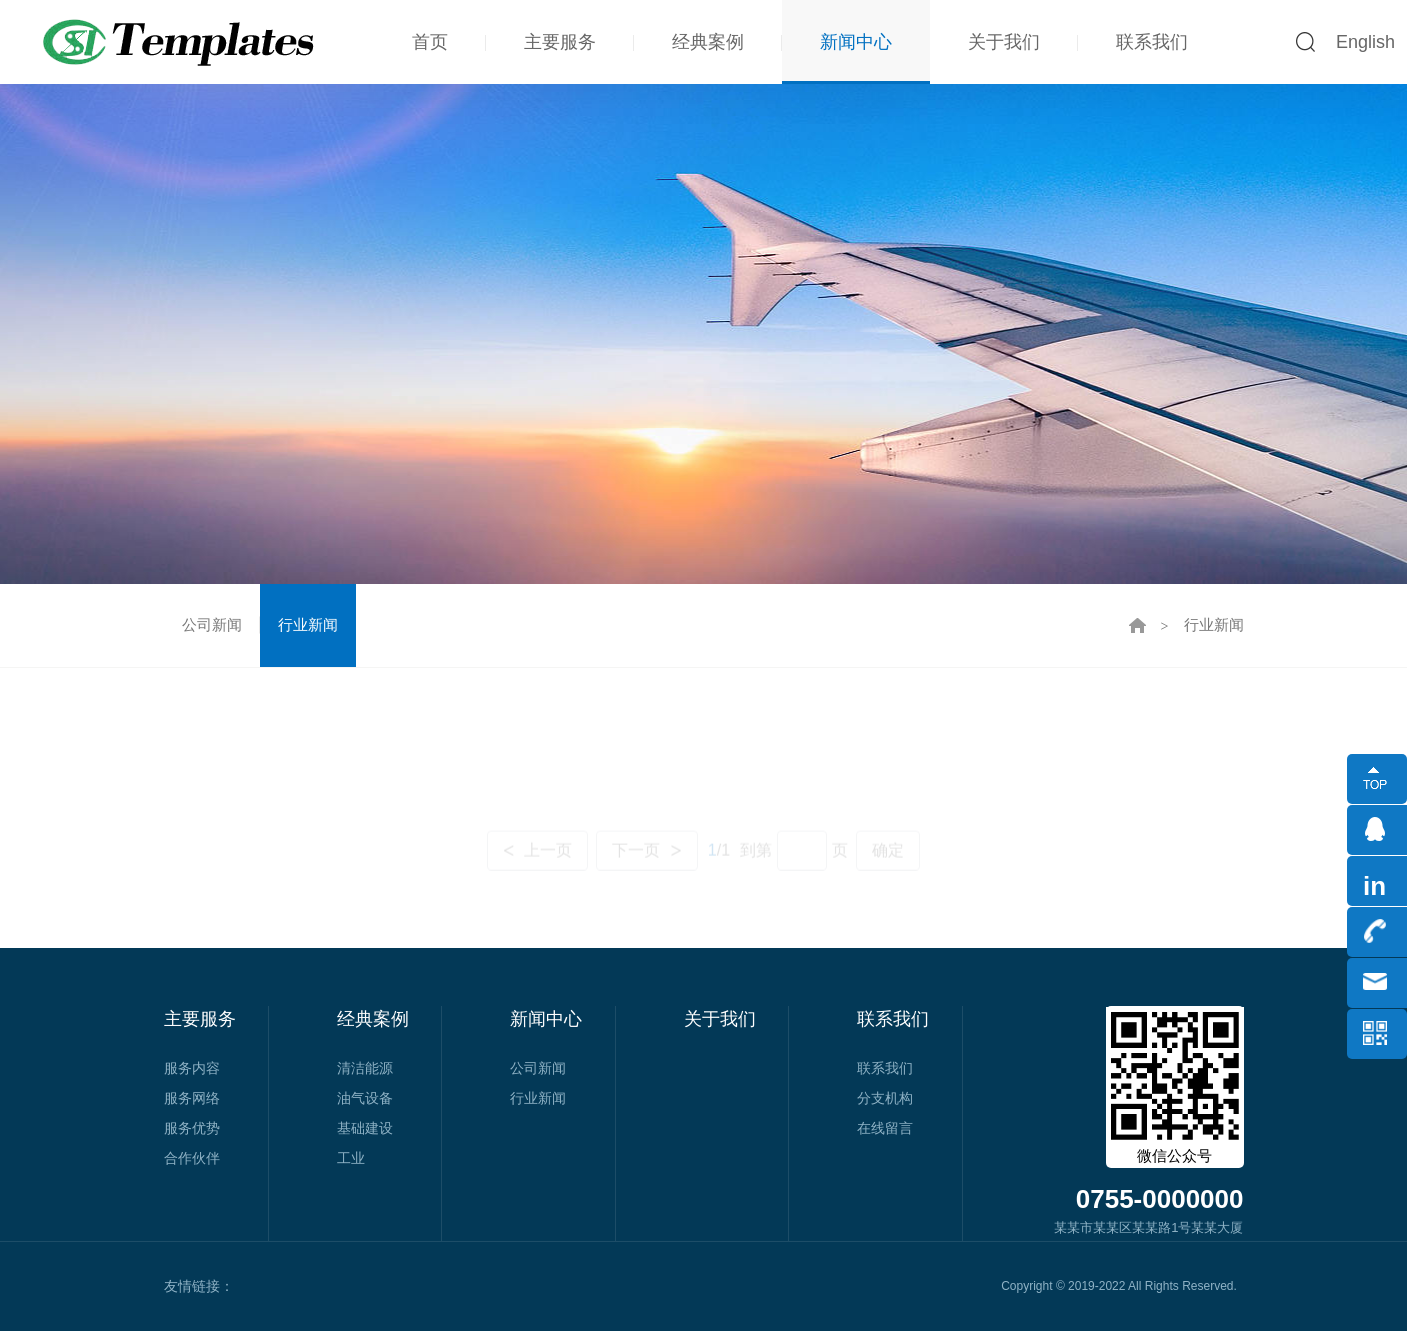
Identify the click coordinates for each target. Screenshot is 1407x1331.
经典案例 (708, 42)
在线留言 (885, 1128)
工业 (351, 1158)
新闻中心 (856, 42)
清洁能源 (365, 1068)
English (1365, 42)
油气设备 (365, 1098)
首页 (430, 42)
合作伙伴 (192, 1158)
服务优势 (192, 1128)
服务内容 (192, 1068)
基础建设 (365, 1128)
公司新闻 (212, 624)
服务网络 (192, 1098)
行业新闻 (308, 624)
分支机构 (885, 1098)
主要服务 (560, 42)
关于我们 (1004, 42)
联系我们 (1152, 42)
